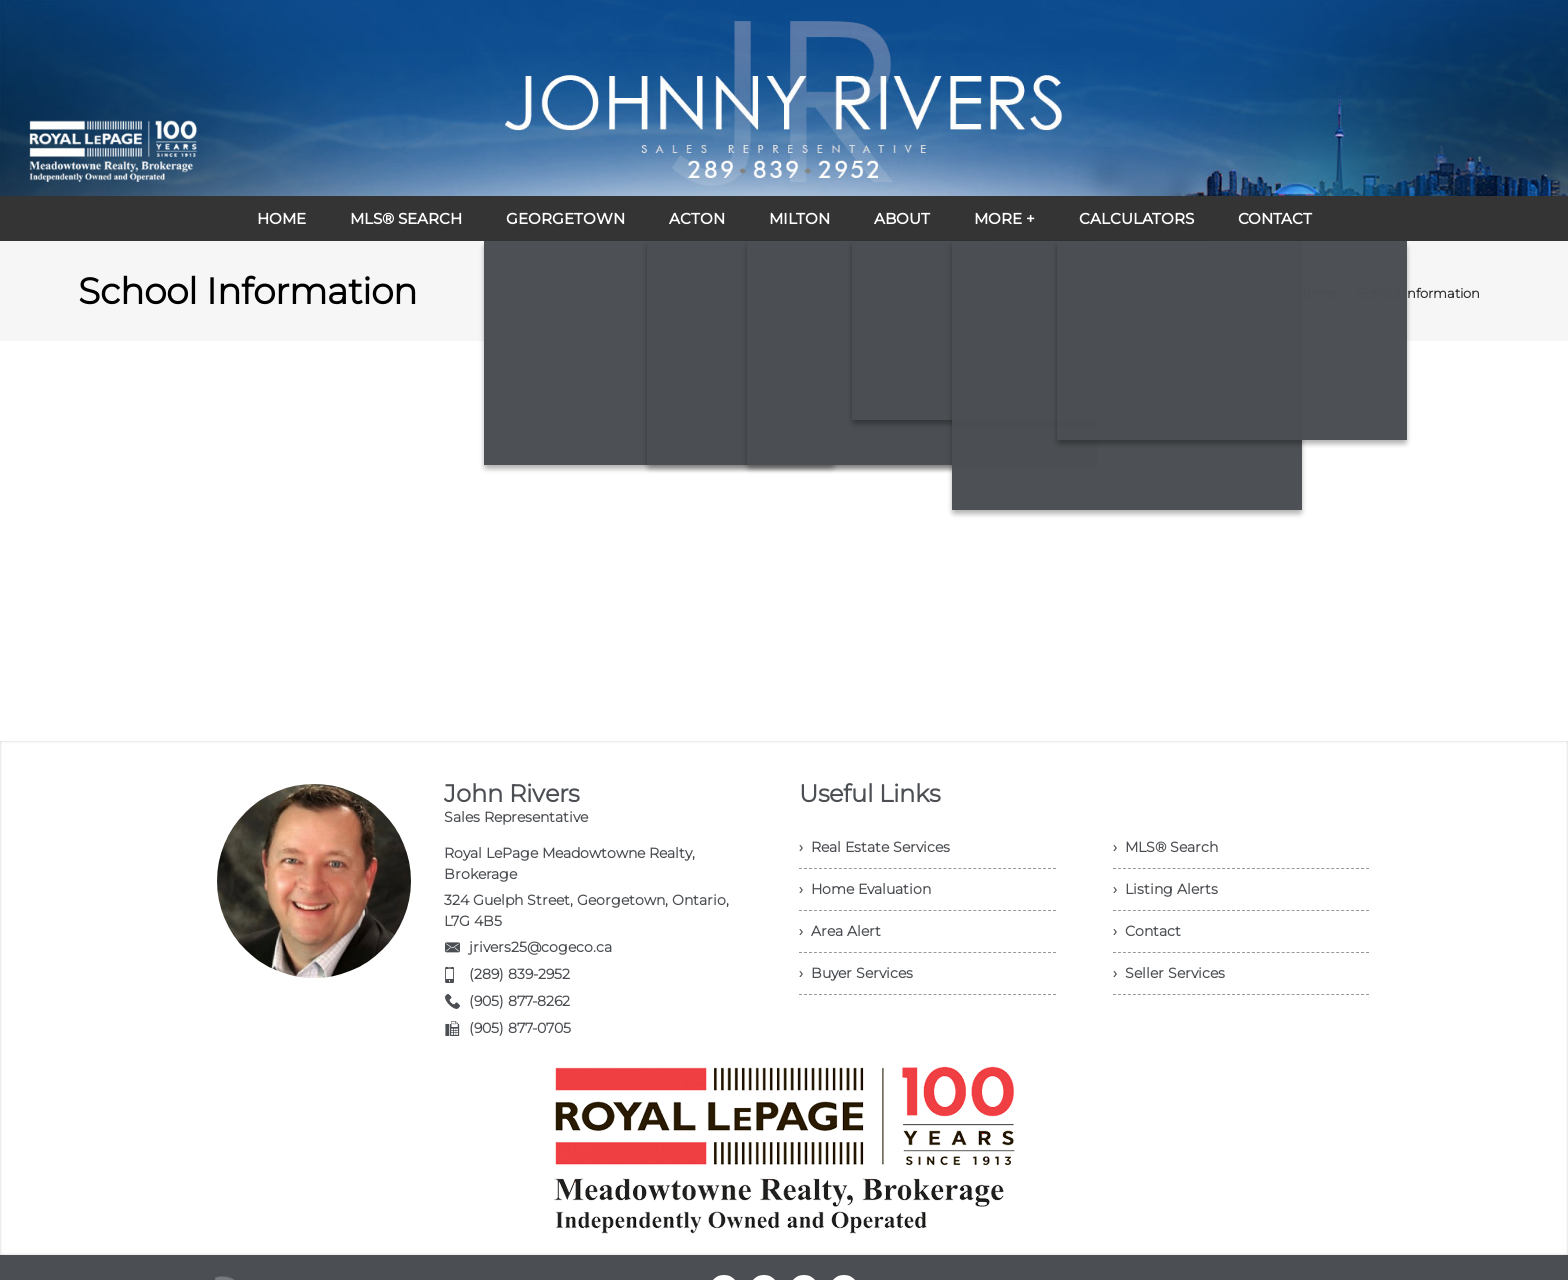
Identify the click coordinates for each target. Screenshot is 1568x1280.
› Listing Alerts (1165, 889)
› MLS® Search (1165, 847)
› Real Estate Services (874, 847)
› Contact (1147, 931)
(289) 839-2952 (519, 974)
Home (1316, 293)
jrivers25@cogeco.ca (540, 947)
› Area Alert (840, 931)
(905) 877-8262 (519, 1001)
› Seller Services (1169, 973)
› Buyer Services (856, 973)
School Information (1418, 293)
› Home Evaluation (865, 889)
